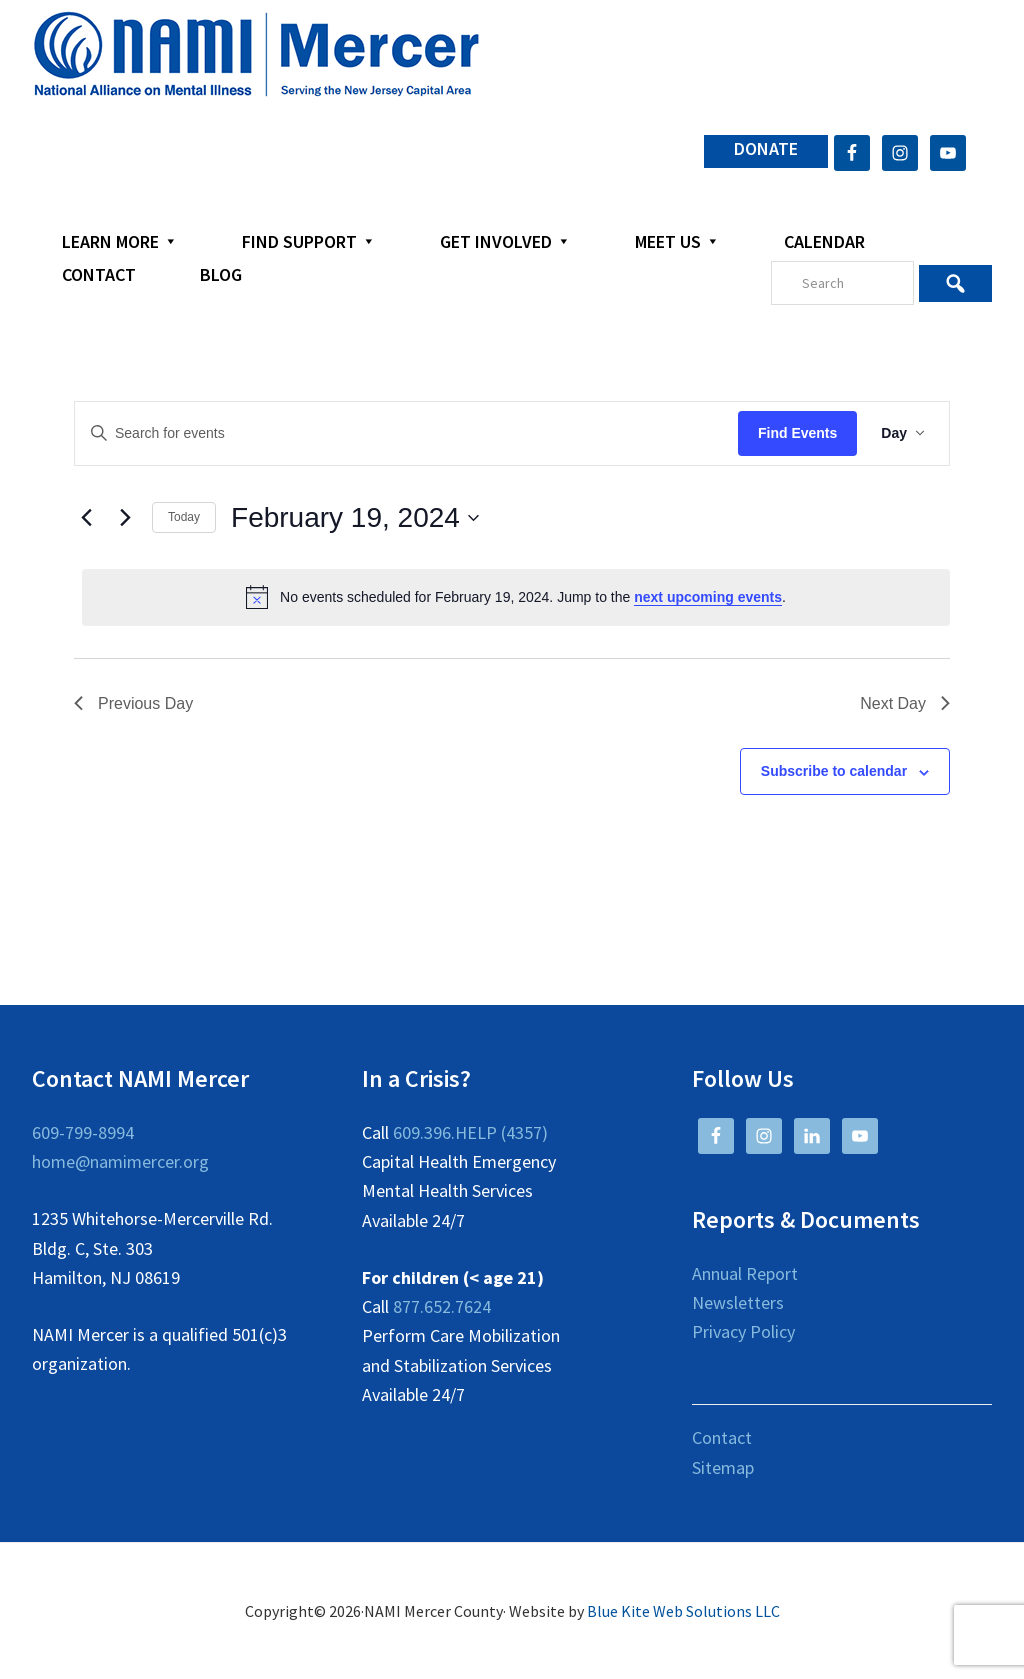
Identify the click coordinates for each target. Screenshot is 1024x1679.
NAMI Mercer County (256, 55)
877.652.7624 (442, 1306)
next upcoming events (708, 597)
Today (184, 517)
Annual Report (745, 1273)
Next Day (905, 703)
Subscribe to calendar (834, 771)
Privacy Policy (743, 1331)
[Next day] (125, 518)
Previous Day (133, 703)
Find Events (797, 433)
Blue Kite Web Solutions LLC (683, 1611)
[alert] (516, 597)
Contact (722, 1437)
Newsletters (738, 1302)
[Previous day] (86, 518)
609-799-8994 (83, 1132)
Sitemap (723, 1467)
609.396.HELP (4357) (470, 1132)
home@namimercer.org (120, 1161)
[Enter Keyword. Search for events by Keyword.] (406, 433)
